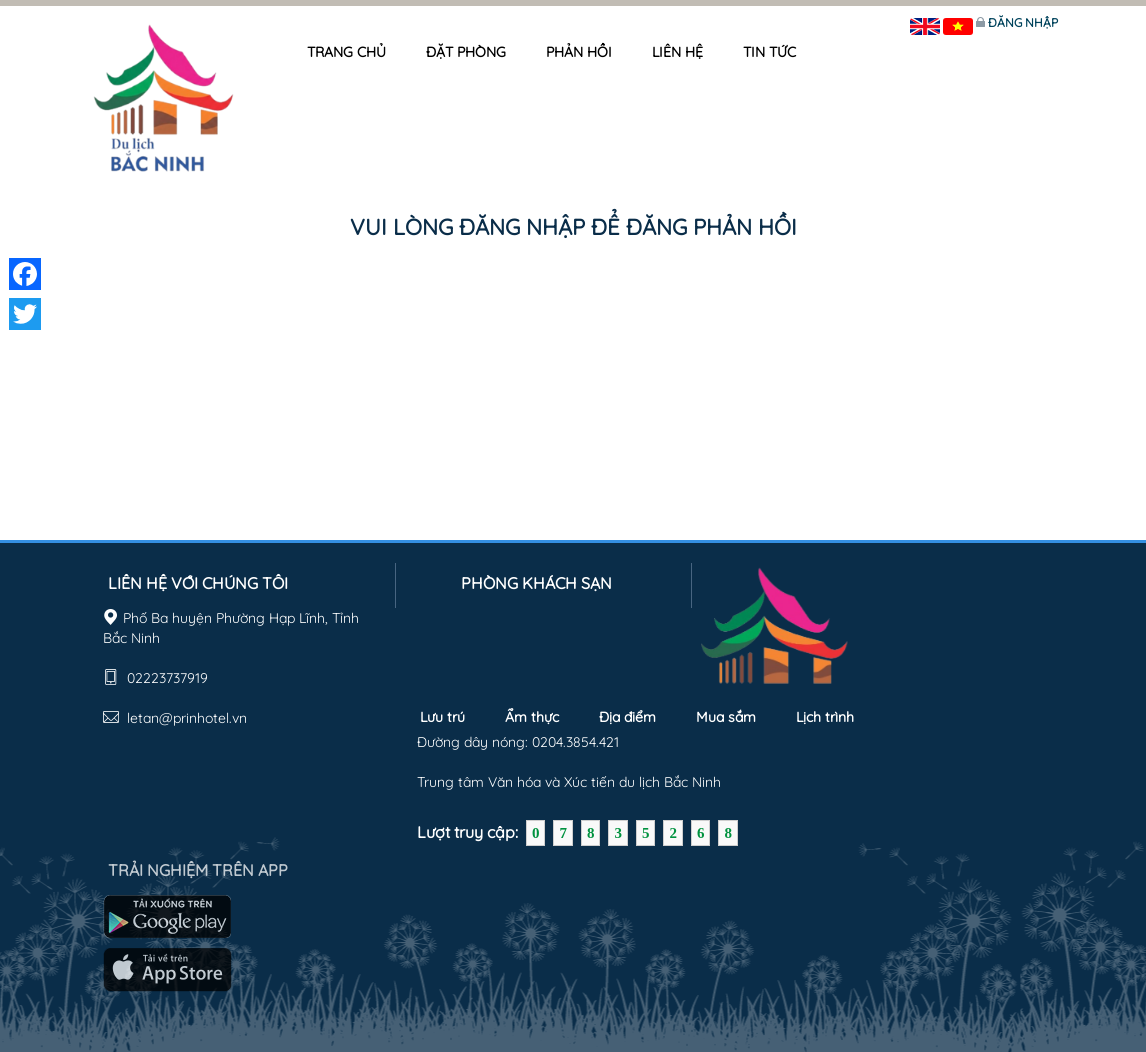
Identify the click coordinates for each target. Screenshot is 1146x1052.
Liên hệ (677, 52)
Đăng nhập (1023, 22)
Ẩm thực (532, 717)
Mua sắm (726, 717)
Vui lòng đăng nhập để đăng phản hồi (573, 227)
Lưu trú (442, 717)
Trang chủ (346, 52)
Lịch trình (825, 717)
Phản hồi (579, 52)
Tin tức (769, 52)
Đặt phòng (466, 52)
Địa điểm (627, 717)
